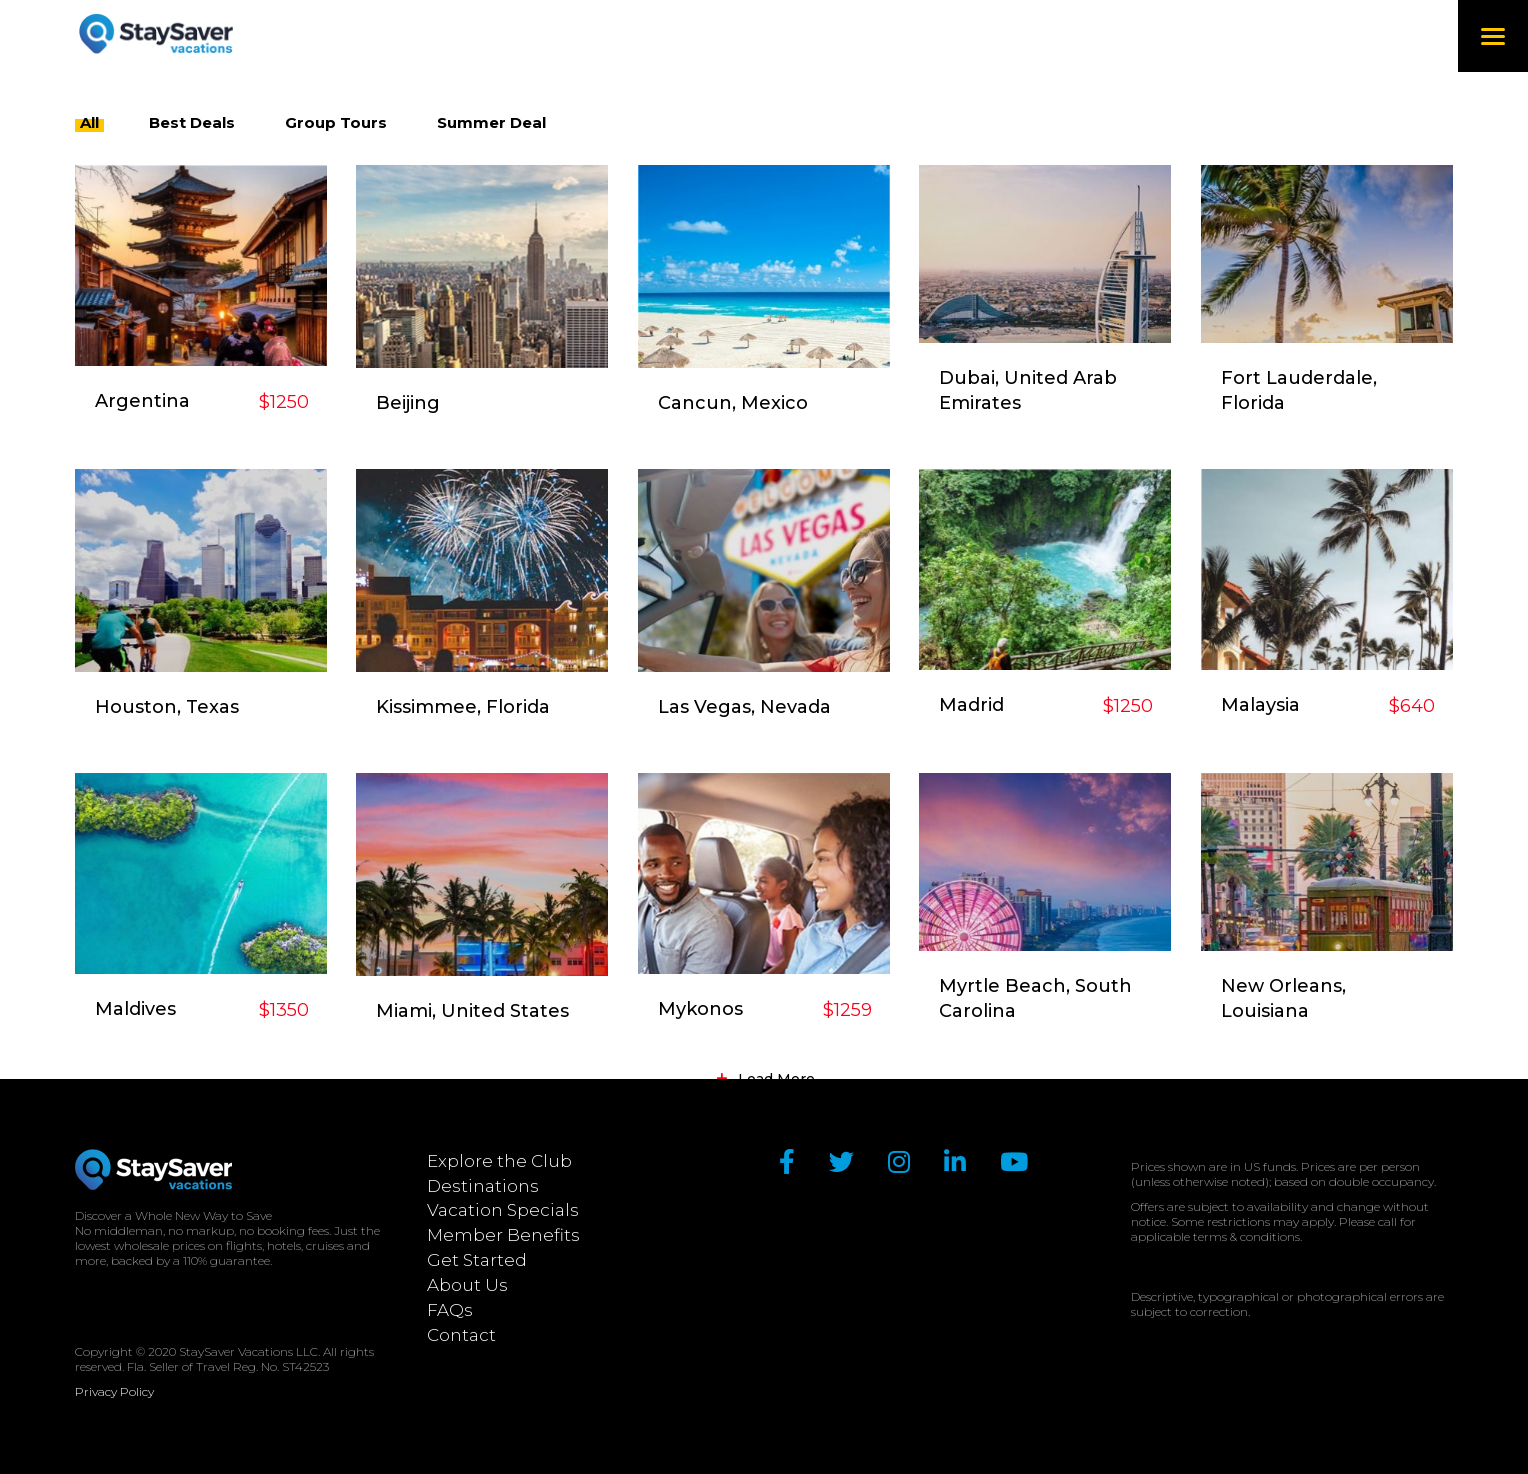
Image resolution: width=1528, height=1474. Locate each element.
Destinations (483, 1186)
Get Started (477, 1260)
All (89, 122)
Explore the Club (499, 1161)
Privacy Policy (114, 1391)
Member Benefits (503, 1235)
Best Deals (192, 122)
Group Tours (336, 122)
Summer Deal (491, 122)
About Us (467, 1285)
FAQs (450, 1310)
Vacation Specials (503, 1210)
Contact (461, 1335)
